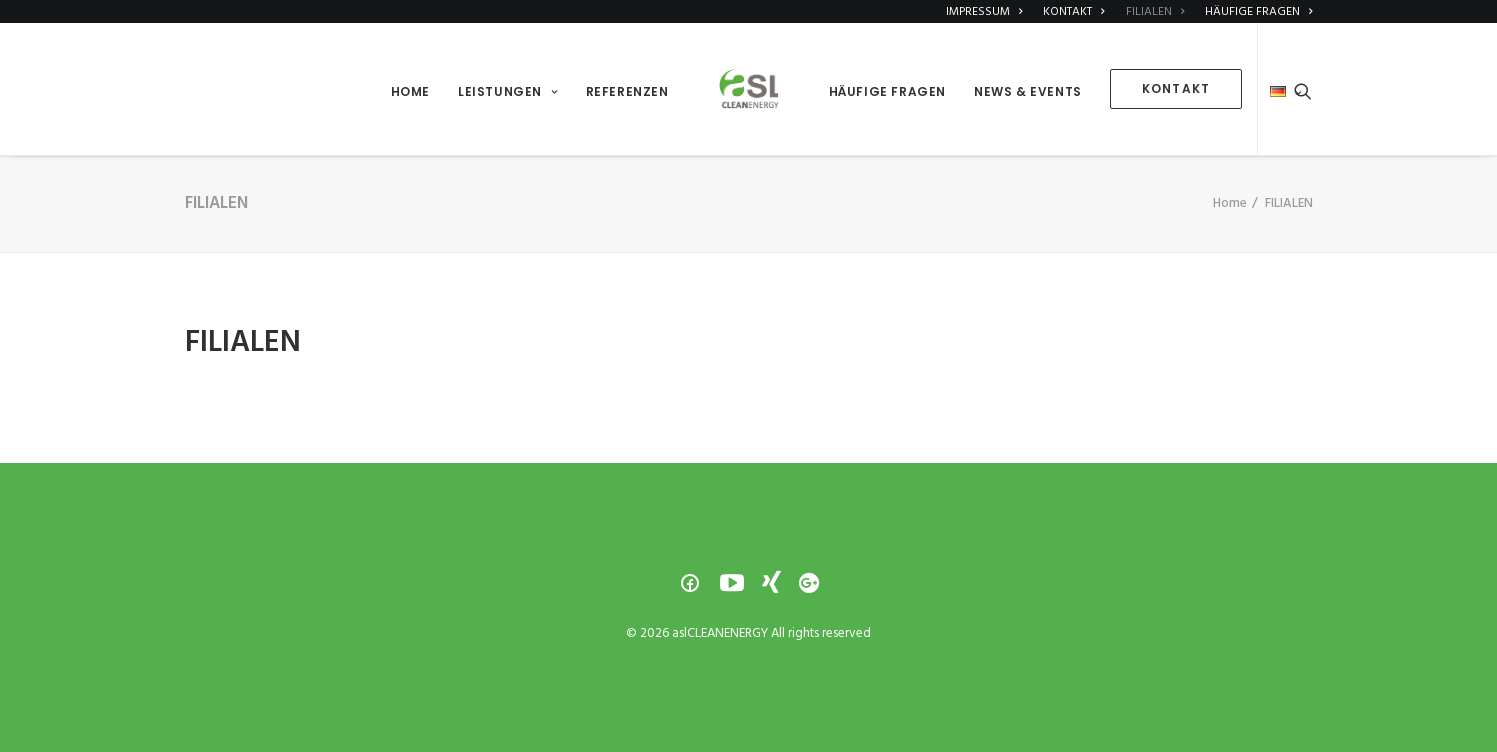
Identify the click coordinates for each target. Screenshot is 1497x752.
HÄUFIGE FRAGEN (887, 91)
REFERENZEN (627, 91)
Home (1230, 203)
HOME (410, 91)
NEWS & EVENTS (1028, 91)
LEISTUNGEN (507, 91)
